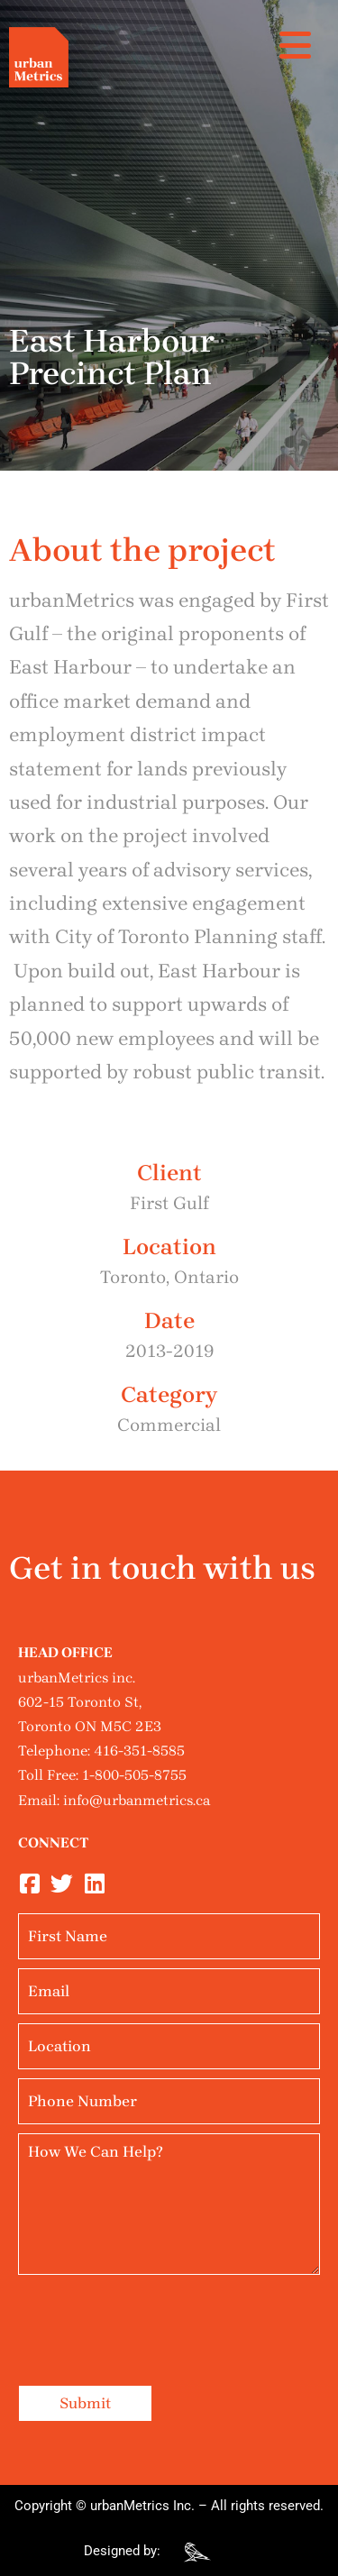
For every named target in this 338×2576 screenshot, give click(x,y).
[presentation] (155, 2319)
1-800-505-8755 (134, 1774)
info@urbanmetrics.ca (136, 1800)
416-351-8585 (139, 1750)
